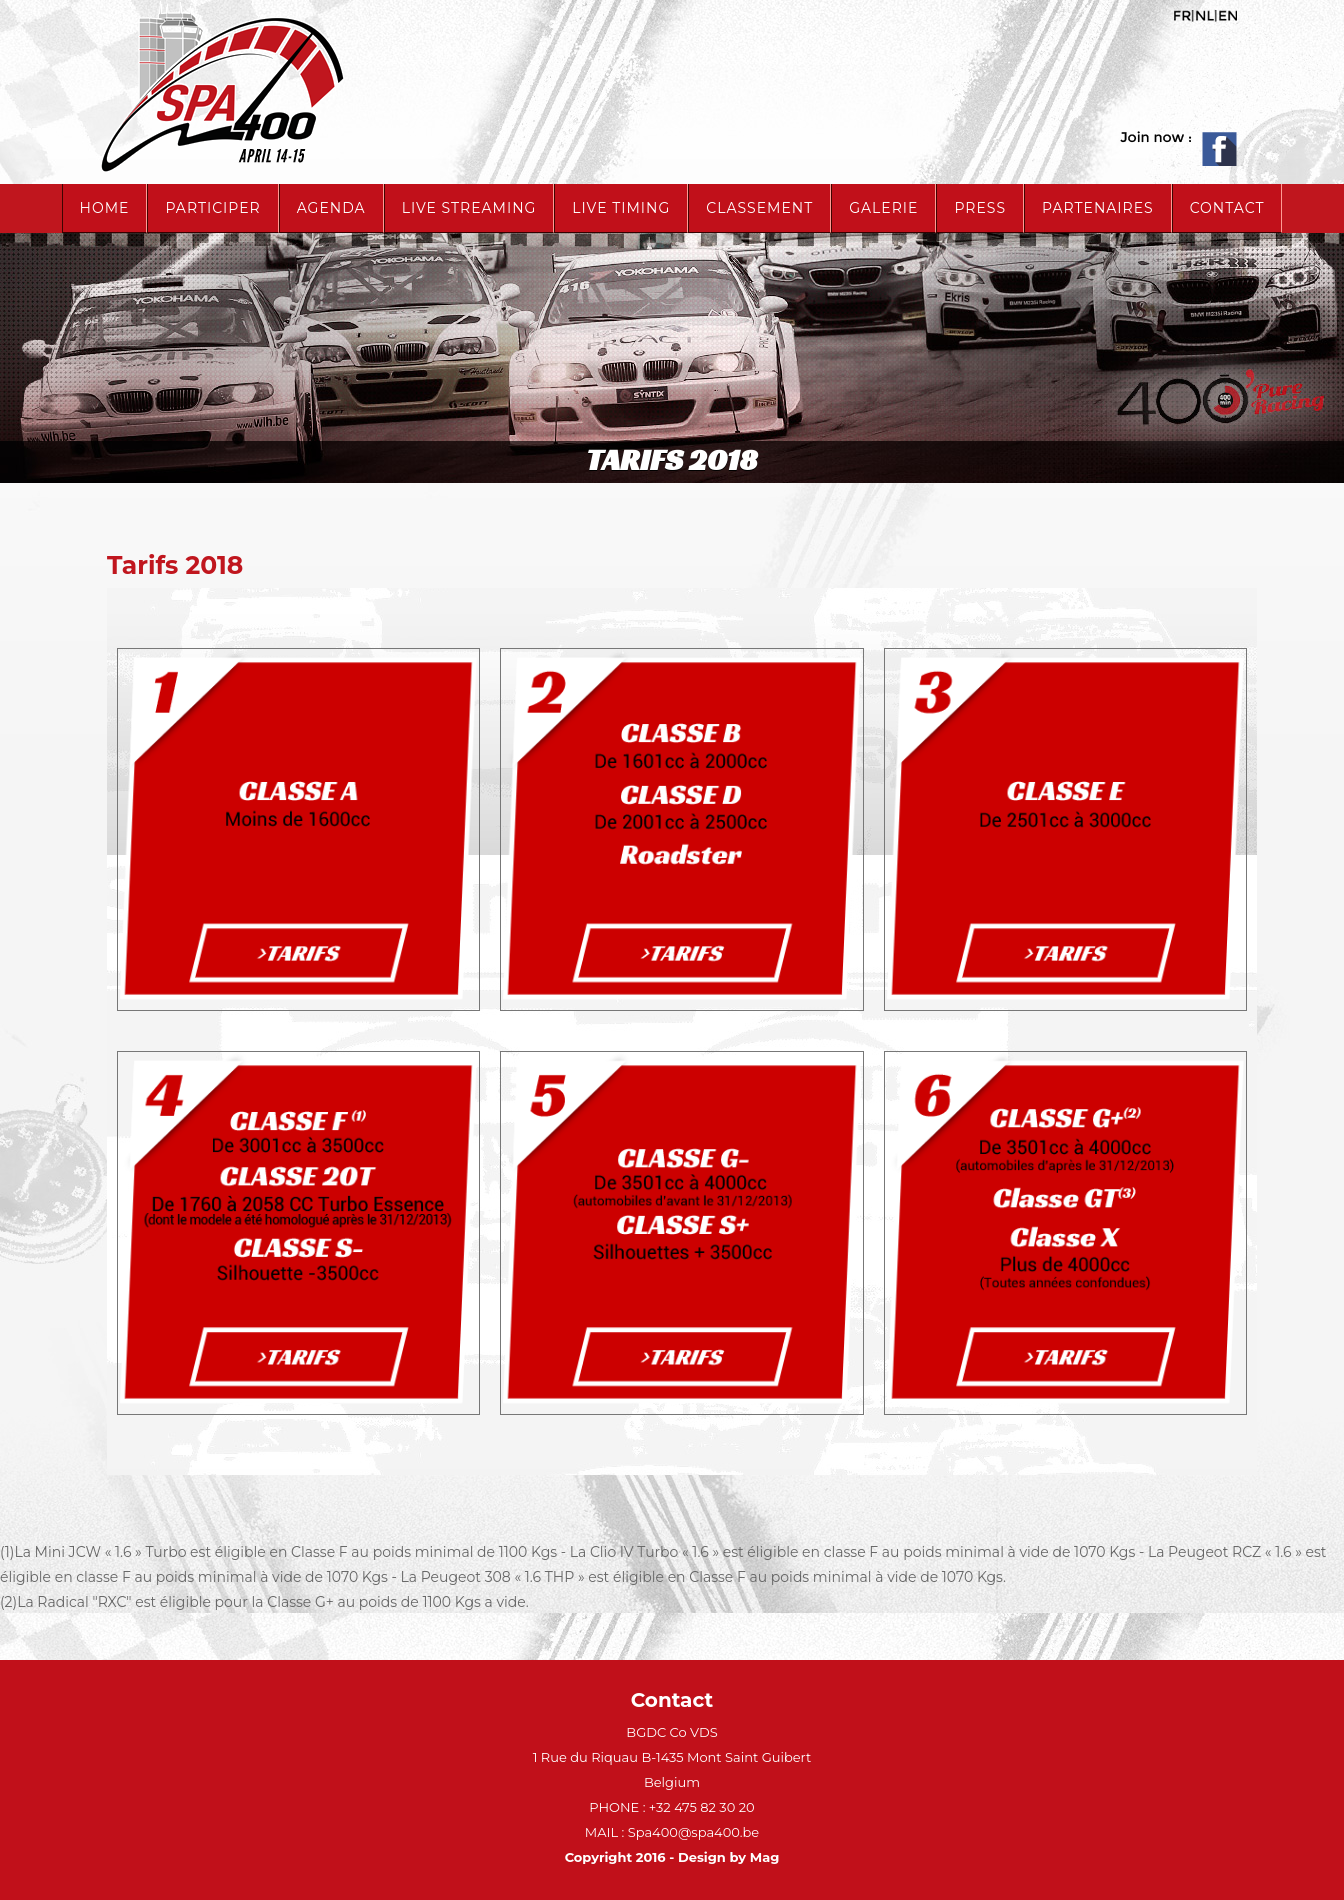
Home (105, 208)
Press (980, 208)
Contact (1227, 208)
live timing (621, 208)
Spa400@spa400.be (694, 1832)
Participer (212, 208)
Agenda (331, 208)
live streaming (469, 208)
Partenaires (1098, 208)
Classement (759, 208)
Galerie (883, 208)
